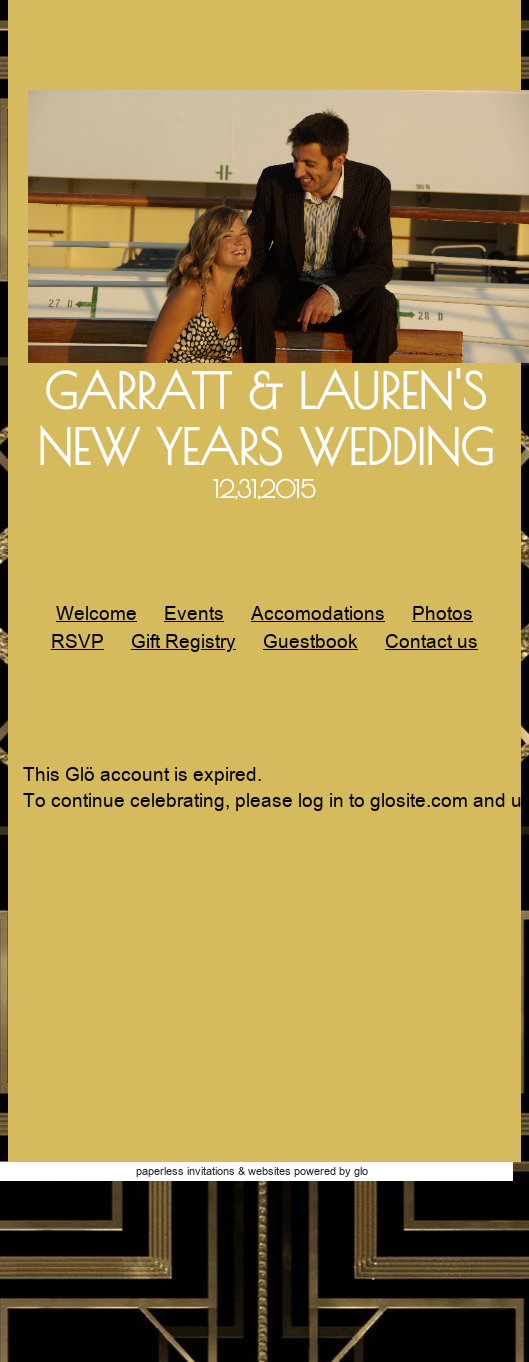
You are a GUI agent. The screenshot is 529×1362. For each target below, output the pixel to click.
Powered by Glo (331, 1171)
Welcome (96, 613)
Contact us (431, 641)
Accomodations (318, 613)
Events (194, 613)
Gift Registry (183, 641)
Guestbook (310, 641)
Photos (442, 613)
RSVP (77, 641)
